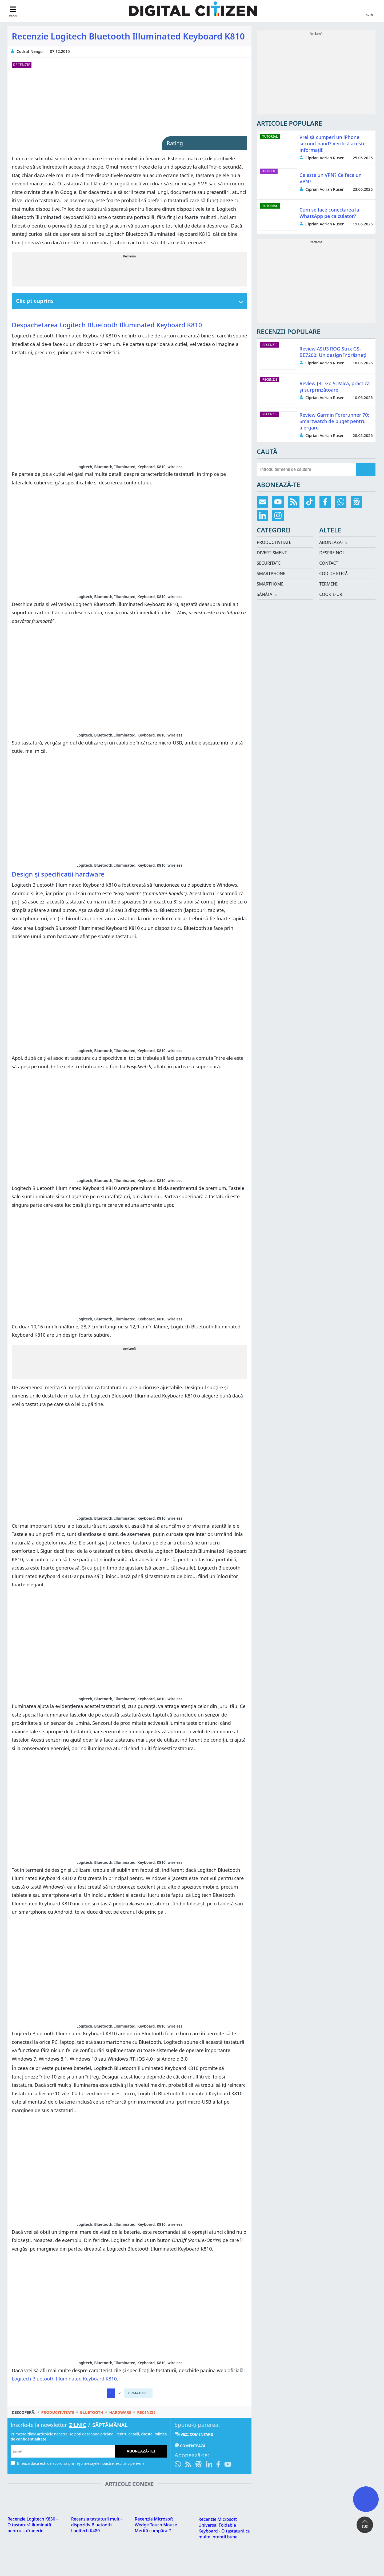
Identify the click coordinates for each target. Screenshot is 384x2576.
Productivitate (57, 2414)
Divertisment (272, 553)
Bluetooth (91, 2414)
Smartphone (271, 573)
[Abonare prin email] (262, 502)
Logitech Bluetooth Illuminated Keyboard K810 (64, 2381)
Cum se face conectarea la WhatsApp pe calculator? (329, 212)
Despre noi (331, 553)
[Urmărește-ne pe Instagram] (278, 515)
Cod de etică (333, 573)
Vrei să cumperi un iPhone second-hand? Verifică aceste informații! (332, 143)
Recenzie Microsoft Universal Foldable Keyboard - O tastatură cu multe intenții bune (224, 2521)
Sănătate (267, 594)
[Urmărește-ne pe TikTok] (309, 502)
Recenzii (146, 2414)
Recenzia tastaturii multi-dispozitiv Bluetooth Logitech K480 (96, 2524)
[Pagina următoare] (138, 2395)
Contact (328, 563)
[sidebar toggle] (13, 11)
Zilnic (77, 2427)
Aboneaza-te (333, 542)
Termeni (328, 584)
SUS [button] (365, 2526)
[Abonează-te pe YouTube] (228, 2467)
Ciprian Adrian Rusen (325, 158)
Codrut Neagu (30, 51)
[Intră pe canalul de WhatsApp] (179, 2467)
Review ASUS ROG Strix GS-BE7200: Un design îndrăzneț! (332, 351)
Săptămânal (109, 2427)
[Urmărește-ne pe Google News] (198, 2467)
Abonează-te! (141, 2453)
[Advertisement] (129, 273)
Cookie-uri (331, 594)
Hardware (120, 2414)
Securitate (269, 563)
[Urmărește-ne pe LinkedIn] (209, 2467)
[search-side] (306, 469)
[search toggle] (369, 11)
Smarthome (270, 584)
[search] (365, 469)
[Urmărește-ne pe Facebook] (218, 2467)
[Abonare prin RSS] (188, 2467)
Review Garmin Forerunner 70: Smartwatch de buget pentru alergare (334, 421)
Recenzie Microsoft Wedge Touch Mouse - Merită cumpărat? (157, 2512)
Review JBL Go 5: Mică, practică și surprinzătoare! (334, 386)
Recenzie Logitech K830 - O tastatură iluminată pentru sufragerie (32, 2524)
